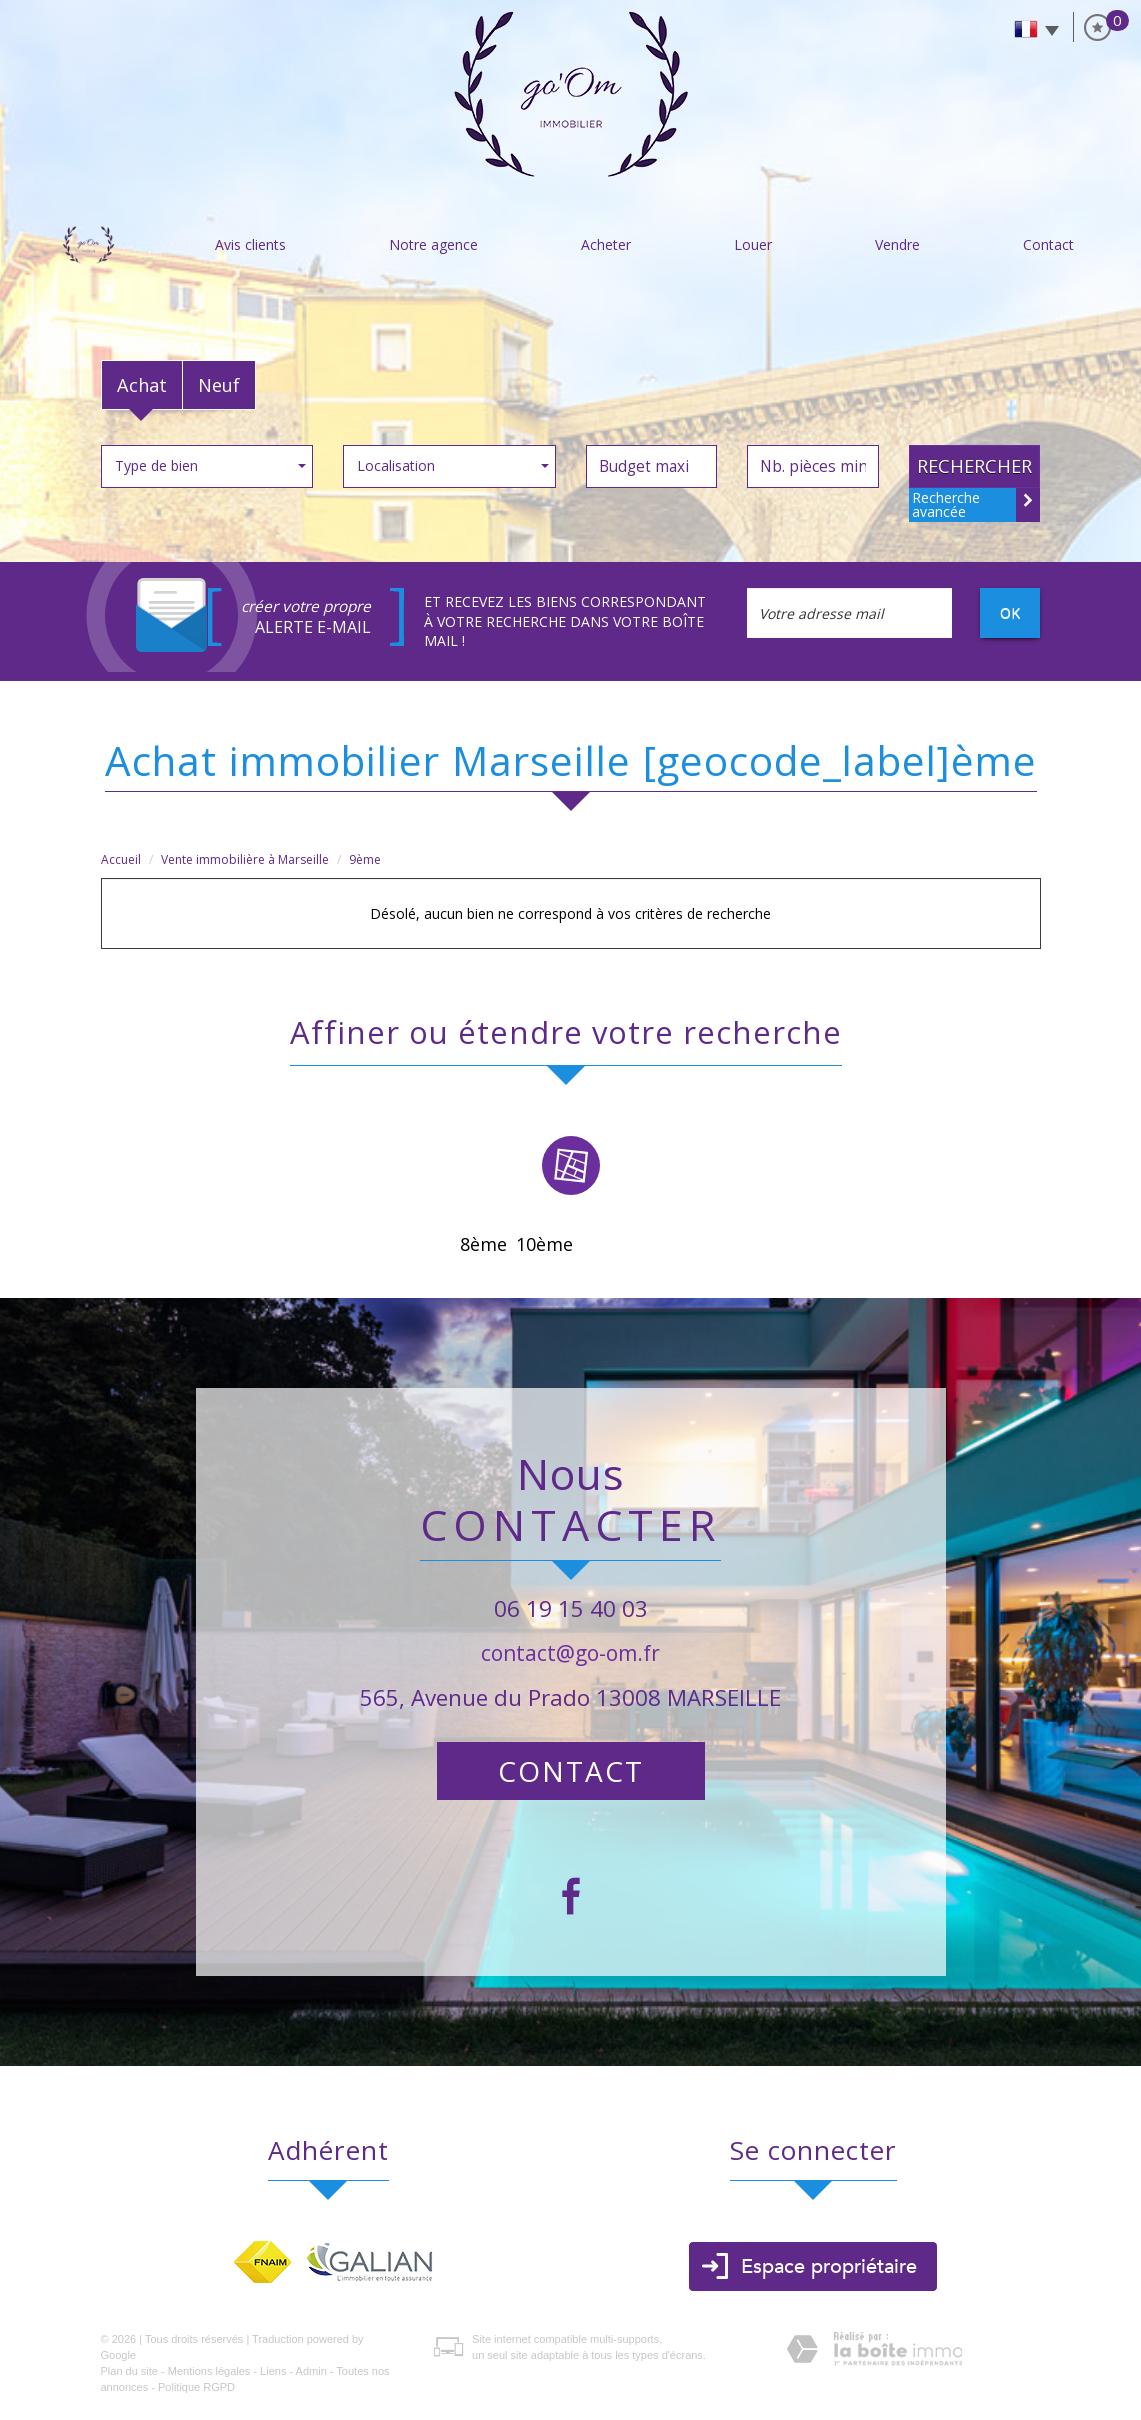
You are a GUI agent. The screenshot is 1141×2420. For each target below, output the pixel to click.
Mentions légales (209, 2371)
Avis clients (250, 244)
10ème (544, 1244)
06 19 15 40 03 (571, 1608)
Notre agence (433, 244)
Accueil (89, 244)
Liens (273, 2371)
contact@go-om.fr (570, 1653)
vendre (897, 244)
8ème (483, 1244)
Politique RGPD (196, 2387)
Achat (142, 385)
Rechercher (974, 466)
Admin (311, 2371)
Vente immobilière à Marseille (245, 859)
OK (1010, 612)
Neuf (219, 385)
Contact (1048, 244)
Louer (753, 244)
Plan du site (129, 2371)
